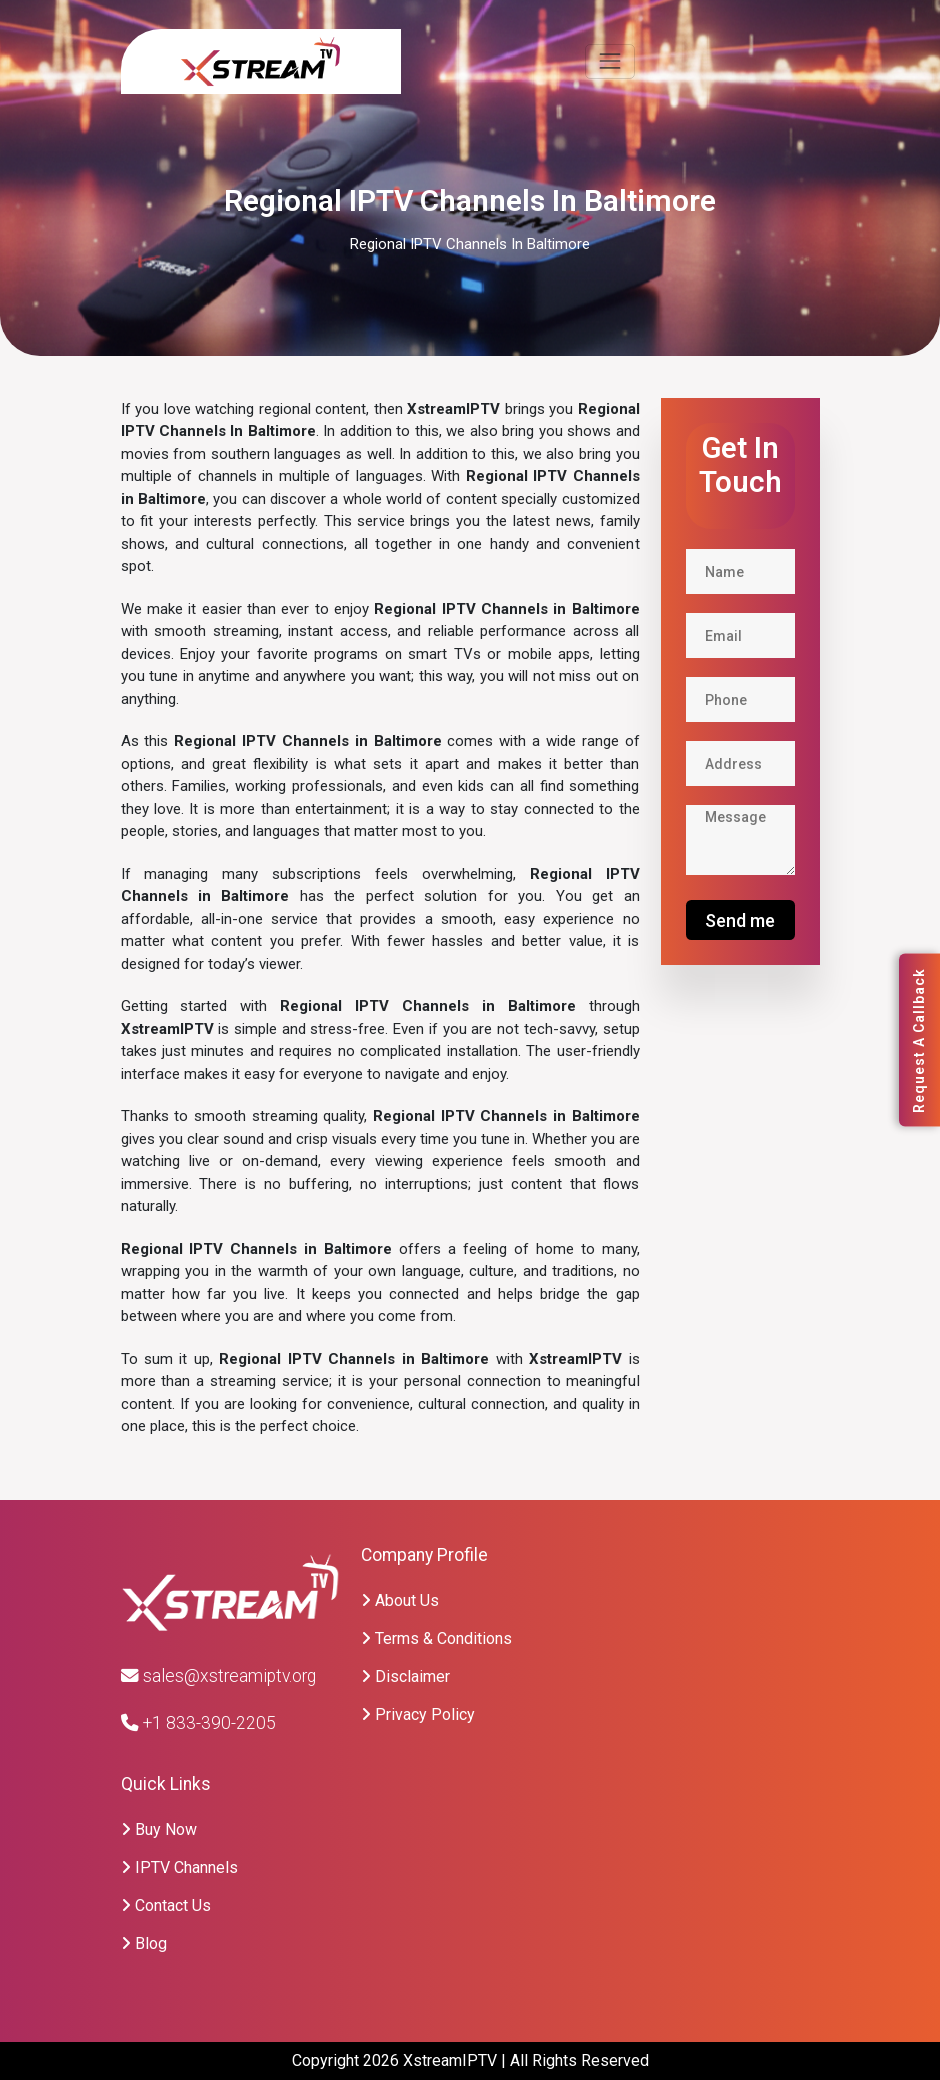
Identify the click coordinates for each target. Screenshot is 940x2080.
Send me (740, 920)
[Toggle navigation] (609, 61)
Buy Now (159, 1829)
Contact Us (166, 1905)
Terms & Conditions (436, 1638)
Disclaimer (405, 1676)
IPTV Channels (179, 1867)
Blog (144, 1943)
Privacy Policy (418, 1714)
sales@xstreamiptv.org (218, 1676)
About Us (400, 1600)
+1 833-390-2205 (198, 1723)
